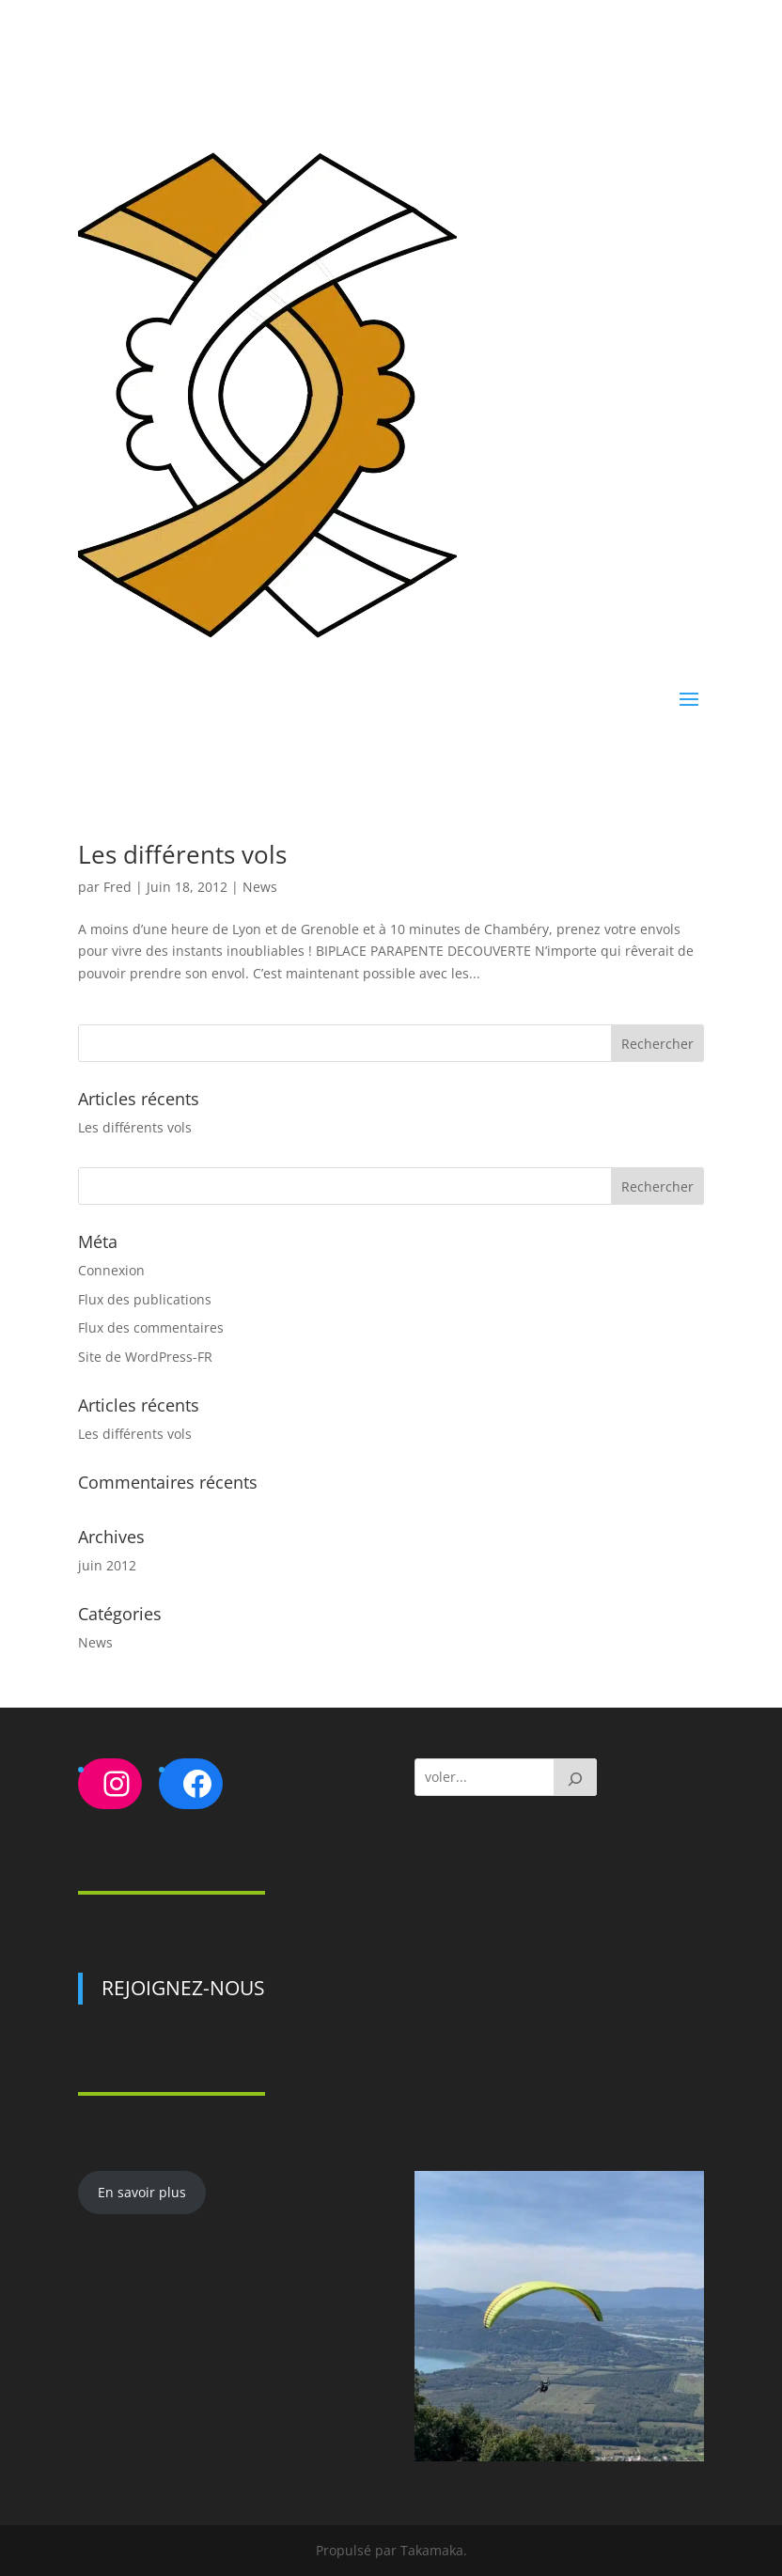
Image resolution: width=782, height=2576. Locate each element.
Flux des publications (144, 1299)
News (259, 887)
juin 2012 (107, 1565)
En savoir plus (142, 2192)
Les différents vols (182, 854)
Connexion (111, 1270)
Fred (117, 887)
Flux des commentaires (151, 1327)
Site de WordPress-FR (145, 1357)
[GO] (575, 1777)
